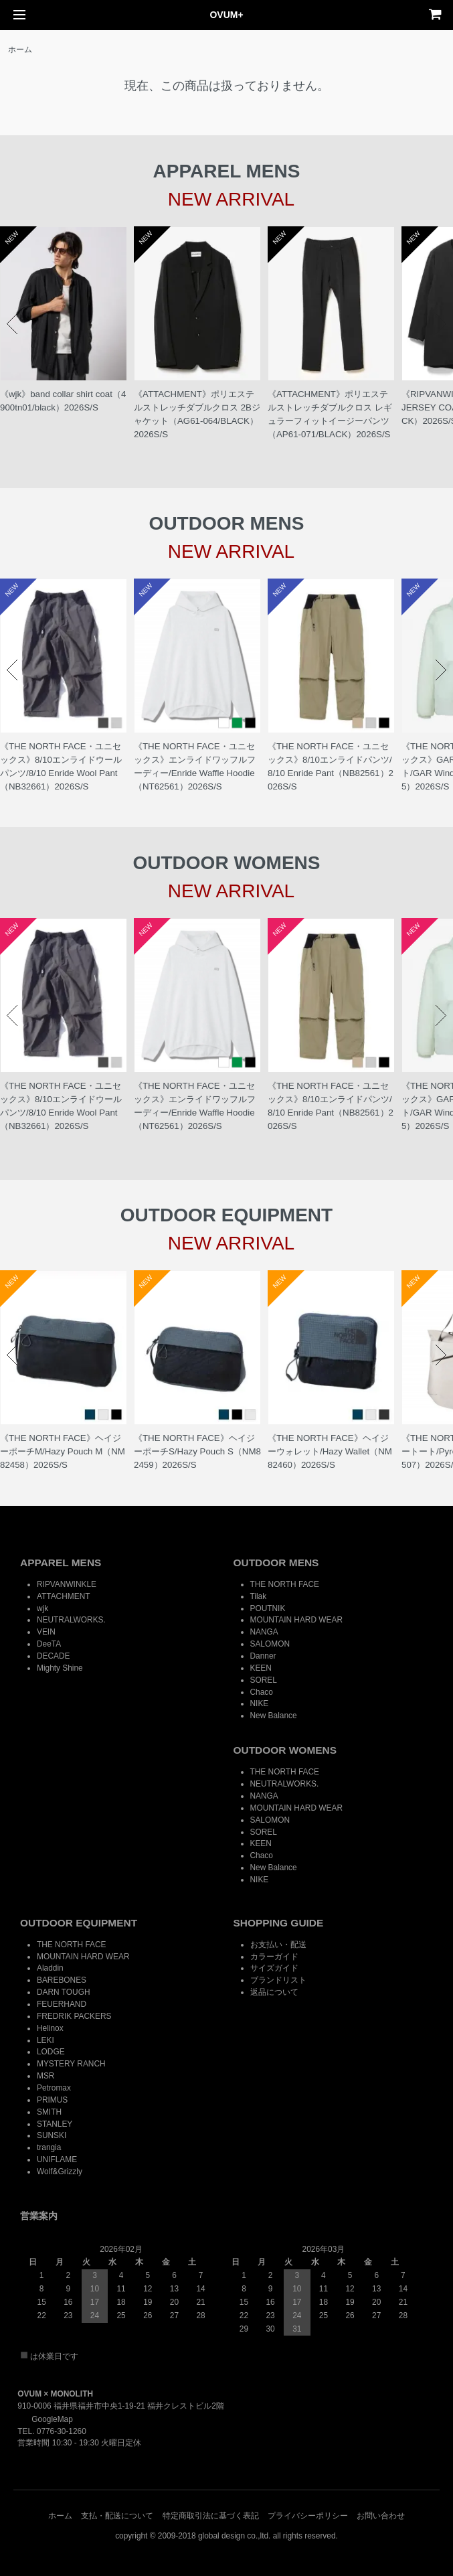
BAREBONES (61, 1980)
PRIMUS (52, 2100)
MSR (45, 2075)
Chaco (261, 1692)
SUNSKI (51, 2135)
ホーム (20, 49)
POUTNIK (268, 1608)
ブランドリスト (278, 1980)
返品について (274, 1992)
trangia (49, 2147)
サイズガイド (274, 1968)
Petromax (54, 2088)
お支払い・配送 (278, 1944)
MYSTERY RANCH (71, 2063)
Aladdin (50, 1968)
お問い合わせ (381, 2515)
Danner (263, 1656)
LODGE (51, 2051)
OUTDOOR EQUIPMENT (78, 1922)
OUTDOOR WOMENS (285, 1750)
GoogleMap (44, 2419)
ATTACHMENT (63, 1596)
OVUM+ (226, 14)
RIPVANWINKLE (66, 1584)
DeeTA (49, 1644)
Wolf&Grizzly (59, 2171)
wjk (42, 1608)
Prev (12, 324)
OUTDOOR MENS (276, 1562)
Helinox (50, 2028)
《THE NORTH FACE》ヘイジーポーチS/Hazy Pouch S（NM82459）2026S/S (197, 1451)
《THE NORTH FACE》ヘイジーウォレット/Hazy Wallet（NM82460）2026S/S (330, 1451)
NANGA (264, 1632)
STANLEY (54, 2124)
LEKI (45, 2040)
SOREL (263, 1680)
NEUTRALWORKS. (71, 1619)
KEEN (261, 1668)
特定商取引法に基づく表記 (211, 2515)
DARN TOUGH (63, 1992)
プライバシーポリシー (308, 2515)
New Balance (273, 1715)
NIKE (259, 1703)
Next (441, 324)
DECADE (53, 1656)
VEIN (46, 1632)
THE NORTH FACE (285, 1584)
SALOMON (270, 1644)
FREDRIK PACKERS (74, 2016)
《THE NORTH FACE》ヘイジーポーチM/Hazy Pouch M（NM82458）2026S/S (62, 1451)
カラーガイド (274, 1956)
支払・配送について (117, 2515)
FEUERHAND (61, 2004)
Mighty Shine (60, 1668)
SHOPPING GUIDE (279, 1922)
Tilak (258, 1596)
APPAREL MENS (60, 1562)
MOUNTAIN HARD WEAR (296, 1619)
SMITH (49, 2112)
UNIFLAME (57, 2159)
